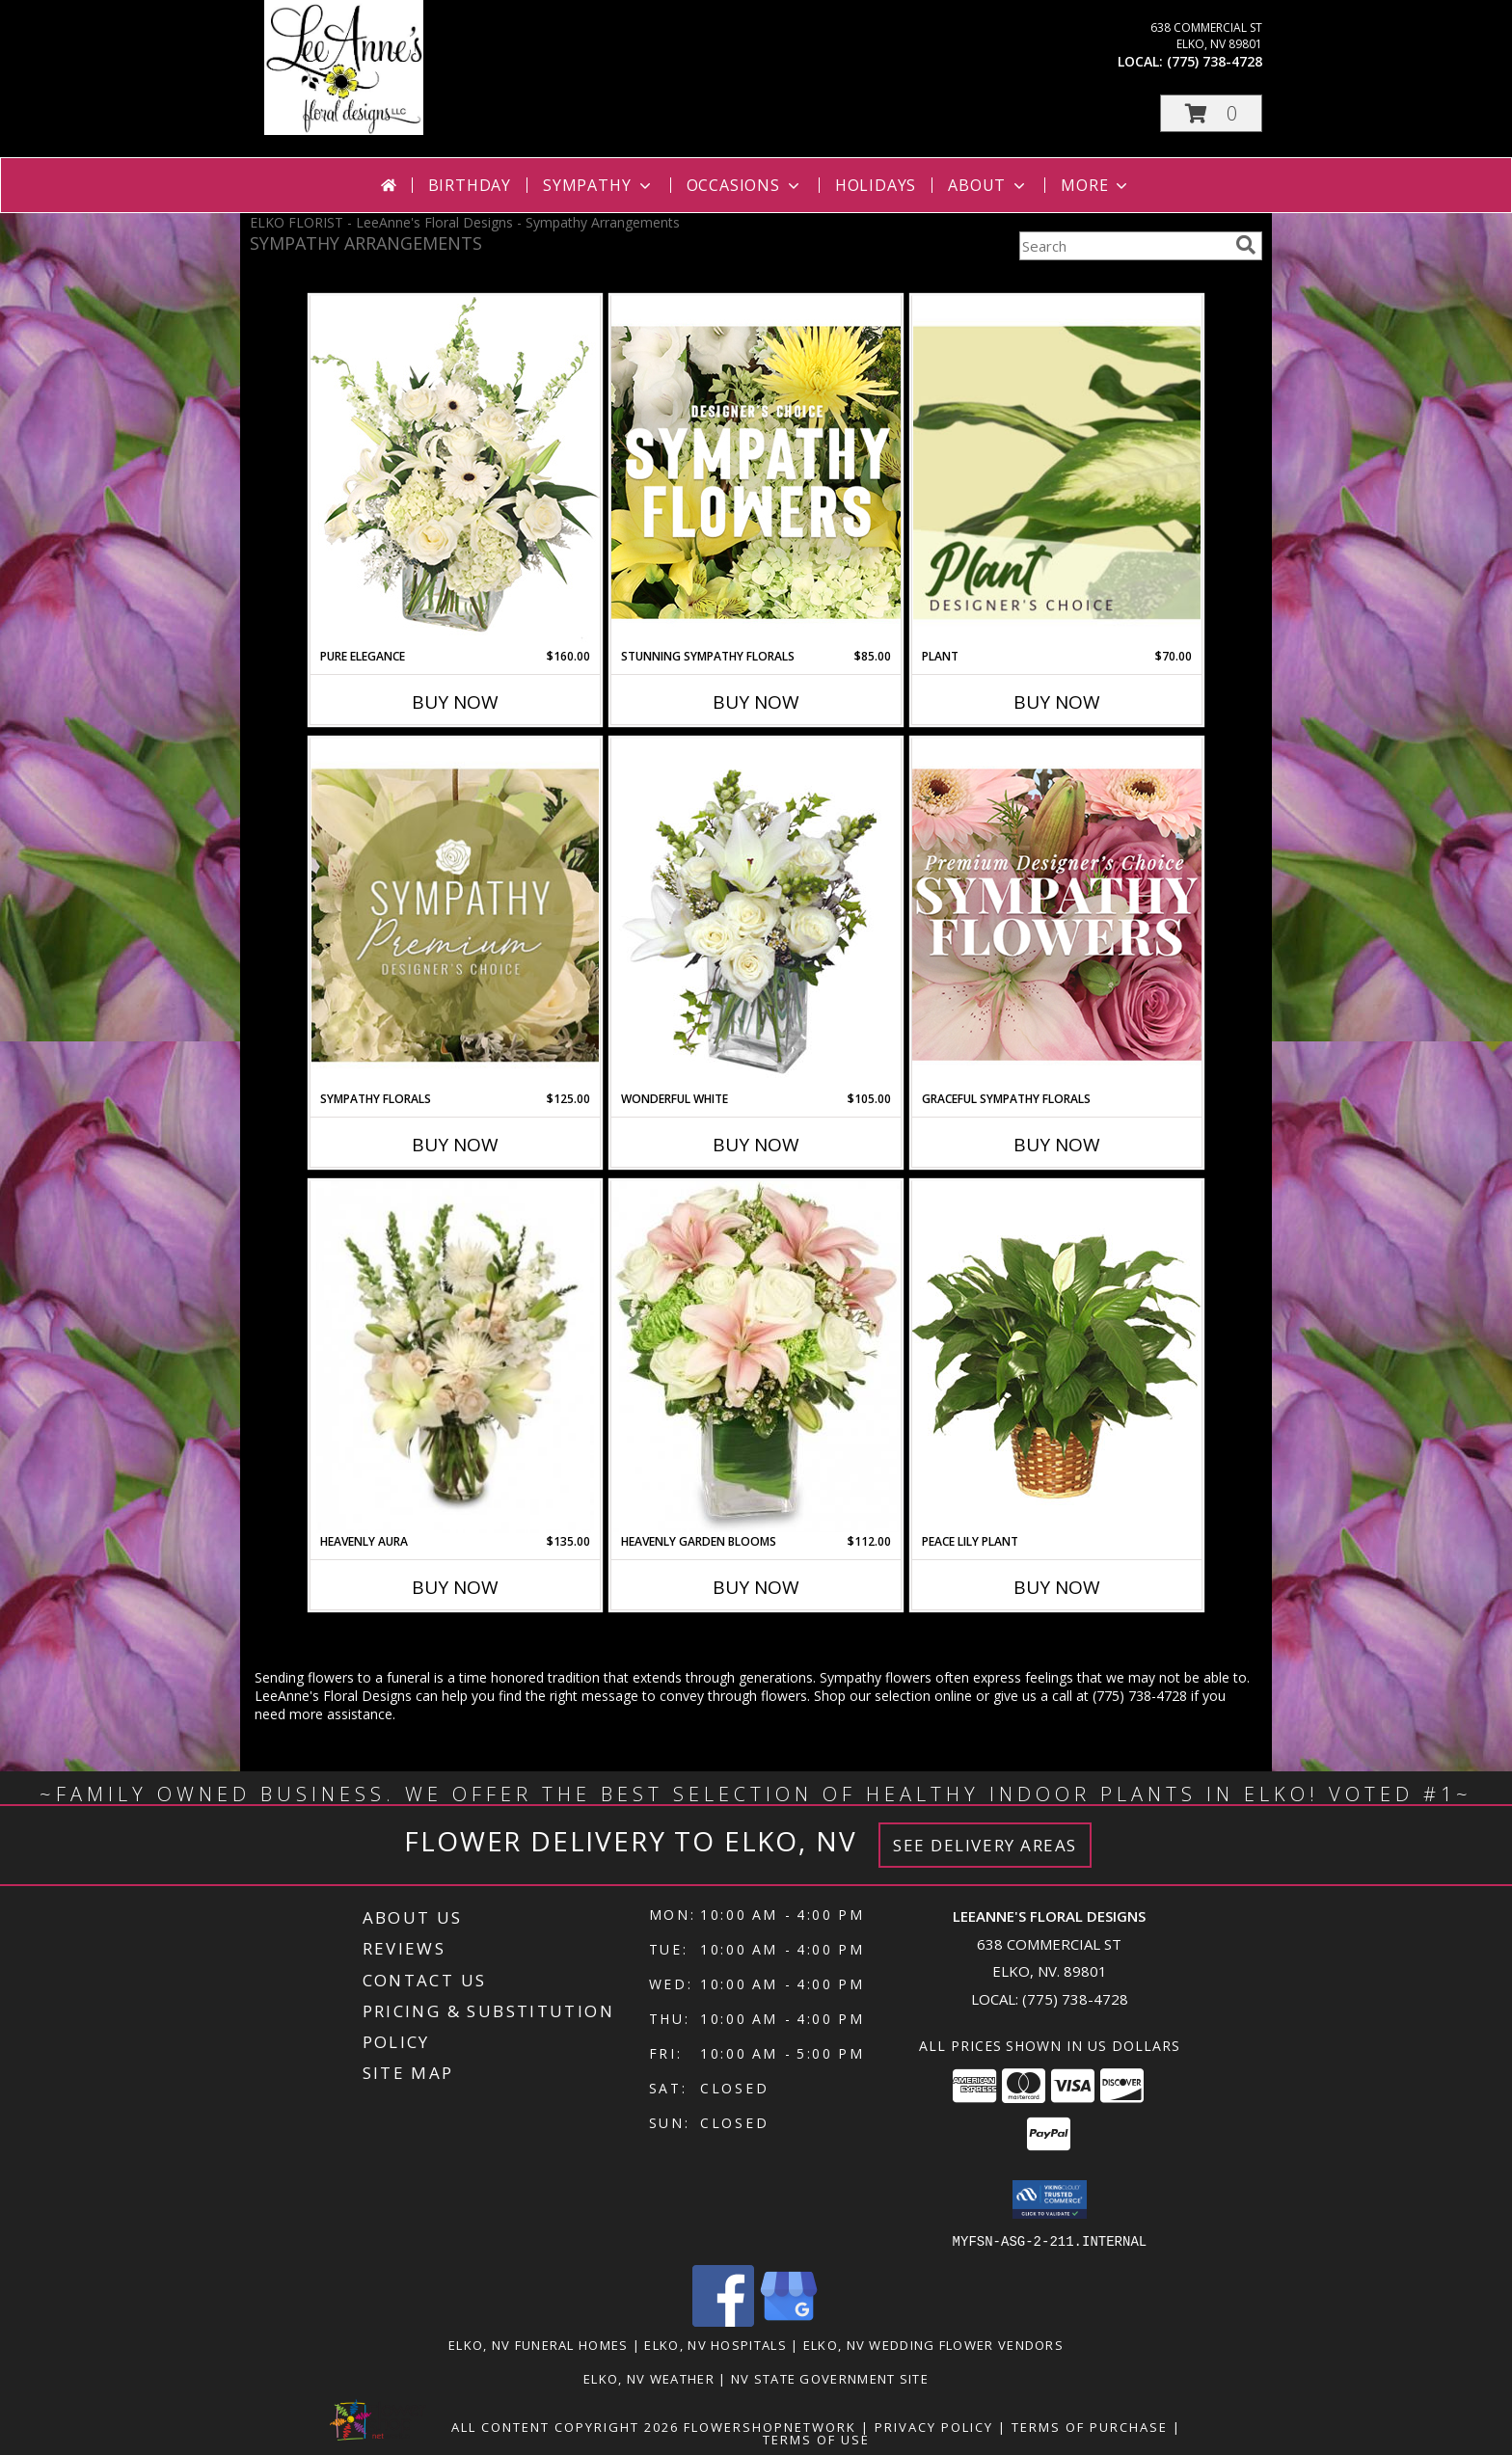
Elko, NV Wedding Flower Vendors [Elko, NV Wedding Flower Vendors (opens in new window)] (933, 2344)
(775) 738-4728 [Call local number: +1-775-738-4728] (1214, 61)
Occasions (745, 185)
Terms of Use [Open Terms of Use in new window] (816, 2438)
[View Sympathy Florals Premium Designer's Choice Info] (455, 915)
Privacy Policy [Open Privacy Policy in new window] (934, 2426)
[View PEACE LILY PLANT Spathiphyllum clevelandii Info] (1057, 1356)
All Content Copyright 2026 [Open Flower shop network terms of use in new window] (565, 2426)
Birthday (469, 185)
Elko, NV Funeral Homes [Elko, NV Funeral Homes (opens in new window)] (538, 2344)
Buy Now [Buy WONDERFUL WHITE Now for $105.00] (756, 1144)
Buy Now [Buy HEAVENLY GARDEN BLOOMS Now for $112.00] (756, 1587)
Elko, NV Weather (649, 2378)
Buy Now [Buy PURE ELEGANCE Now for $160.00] (455, 702)
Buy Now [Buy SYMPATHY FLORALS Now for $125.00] (455, 1144)
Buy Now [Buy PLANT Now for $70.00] (1056, 702)
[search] (1245, 245)
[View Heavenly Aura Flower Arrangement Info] (455, 1357)
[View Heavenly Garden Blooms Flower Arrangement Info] (756, 1356)
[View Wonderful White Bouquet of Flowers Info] (756, 914)
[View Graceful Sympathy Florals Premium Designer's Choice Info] (1057, 914)
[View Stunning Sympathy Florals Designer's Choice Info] (756, 471)
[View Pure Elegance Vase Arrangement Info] (455, 471)
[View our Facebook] (723, 2320)
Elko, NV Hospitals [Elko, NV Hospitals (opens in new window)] (715, 2344)
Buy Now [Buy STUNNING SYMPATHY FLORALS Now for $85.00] (756, 702)
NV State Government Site (830, 2378)
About (988, 185)
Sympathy (598, 185)
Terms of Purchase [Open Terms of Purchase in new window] (1090, 2426)
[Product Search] (1123, 245)
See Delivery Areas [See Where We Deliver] (985, 1845)
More (1096, 185)
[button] (1211, 113)
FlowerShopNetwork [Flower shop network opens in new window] (770, 2426)
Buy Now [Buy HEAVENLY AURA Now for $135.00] (455, 1587)
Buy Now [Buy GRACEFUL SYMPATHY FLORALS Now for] (1056, 1144)
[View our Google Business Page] (789, 2320)
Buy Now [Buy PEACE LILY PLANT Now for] (1056, 1587)
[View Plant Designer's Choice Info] (1057, 472)
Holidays (875, 185)
